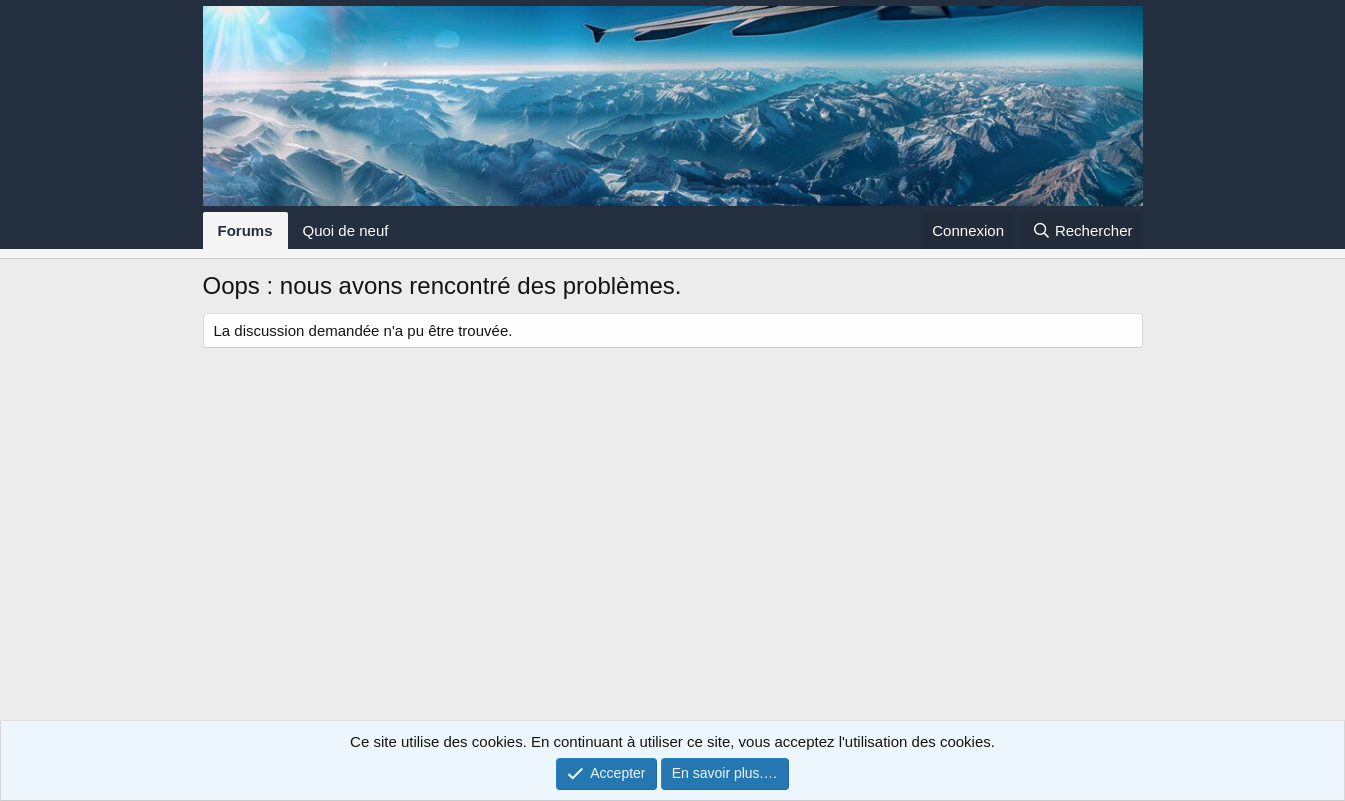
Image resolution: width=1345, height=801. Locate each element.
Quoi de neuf (346, 230)
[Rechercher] (1081, 230)
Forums (245, 230)
